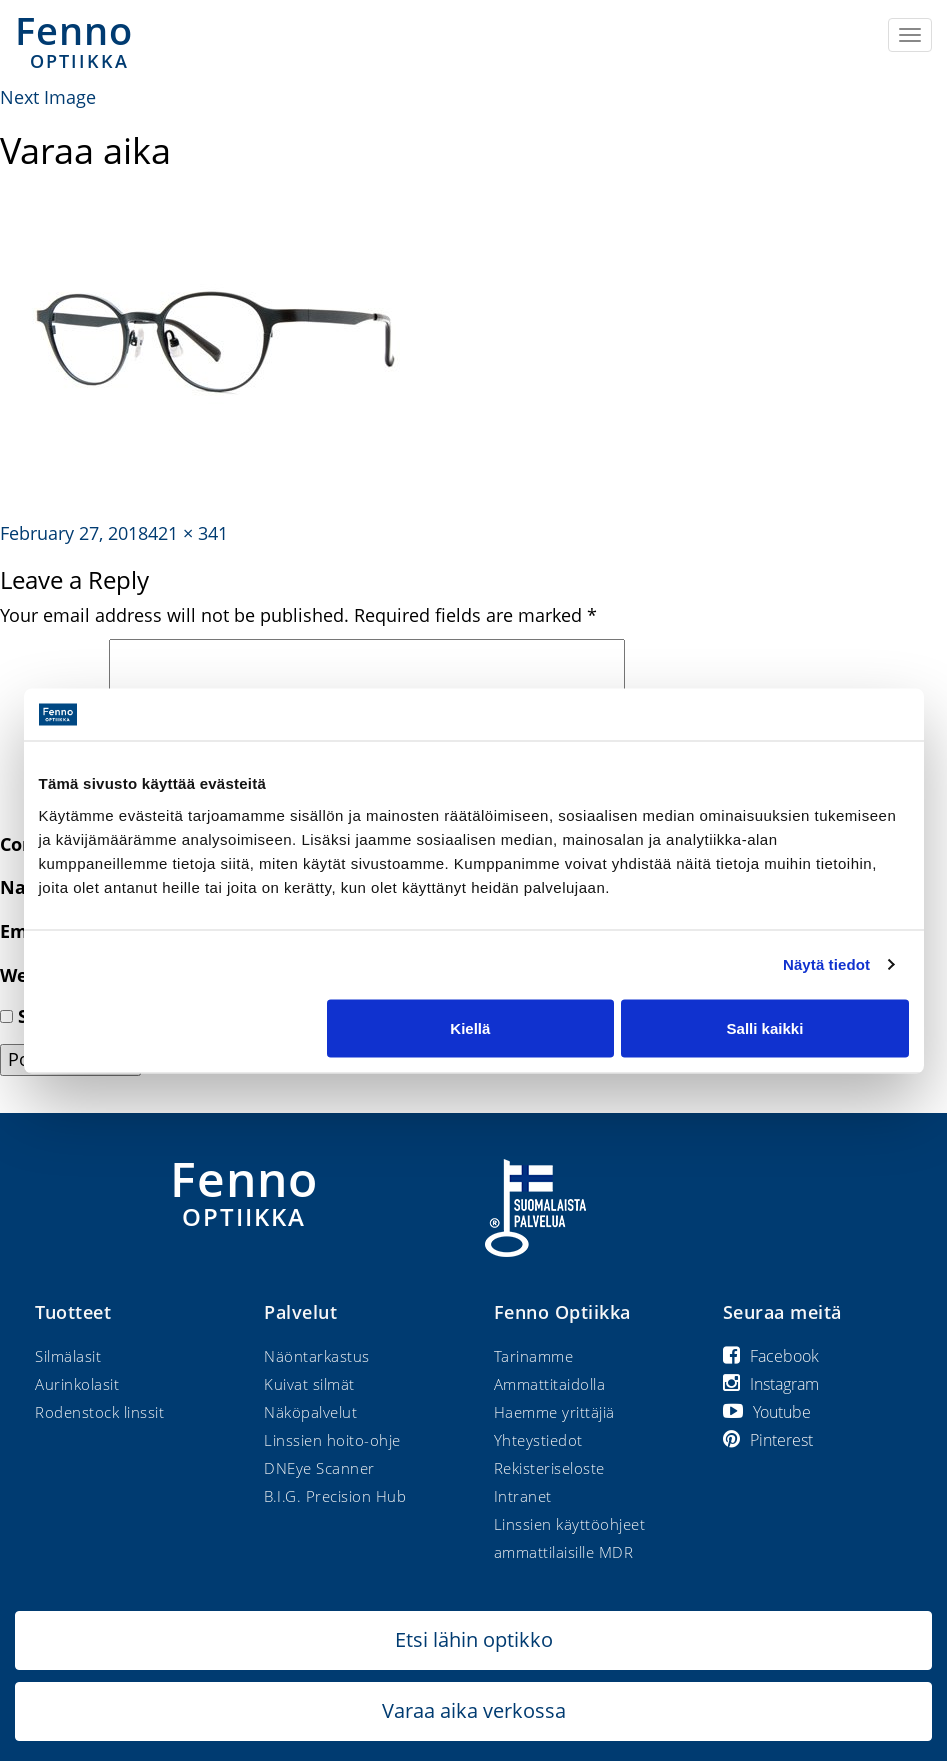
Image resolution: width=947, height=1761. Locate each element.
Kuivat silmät (309, 1384)
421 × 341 (188, 533)
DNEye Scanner (319, 1468)
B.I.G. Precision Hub (335, 1496)
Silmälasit (68, 1356)
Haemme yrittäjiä (554, 1412)
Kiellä (470, 1027)
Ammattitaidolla (550, 1384)
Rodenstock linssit (99, 1412)
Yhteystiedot (538, 1440)
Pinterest (768, 1440)
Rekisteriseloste (549, 1468)
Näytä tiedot (826, 964)
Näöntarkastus (317, 1356)
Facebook (771, 1356)
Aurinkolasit (77, 1384)
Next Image (48, 97)
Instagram (771, 1384)
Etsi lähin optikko (474, 1639)
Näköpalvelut (310, 1412)
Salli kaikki (765, 1027)
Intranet (523, 1496)
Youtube (767, 1412)
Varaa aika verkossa (474, 1710)
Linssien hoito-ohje (332, 1440)
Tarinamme (534, 1356)
